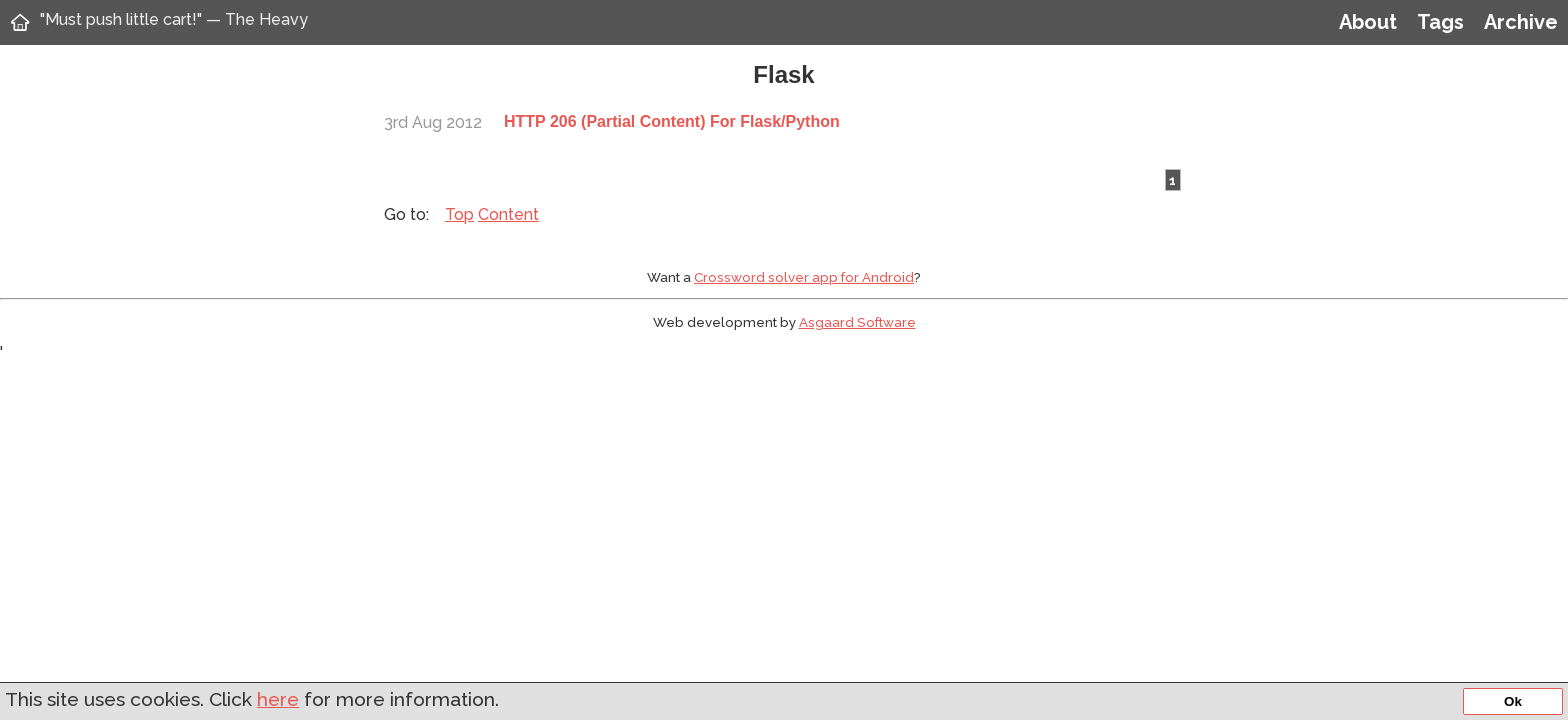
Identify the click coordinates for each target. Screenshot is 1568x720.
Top (459, 214)
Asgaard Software (857, 322)
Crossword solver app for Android (804, 277)
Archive (1521, 22)
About (1368, 22)
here (278, 699)
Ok (1513, 701)
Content (508, 214)
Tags (1440, 22)
